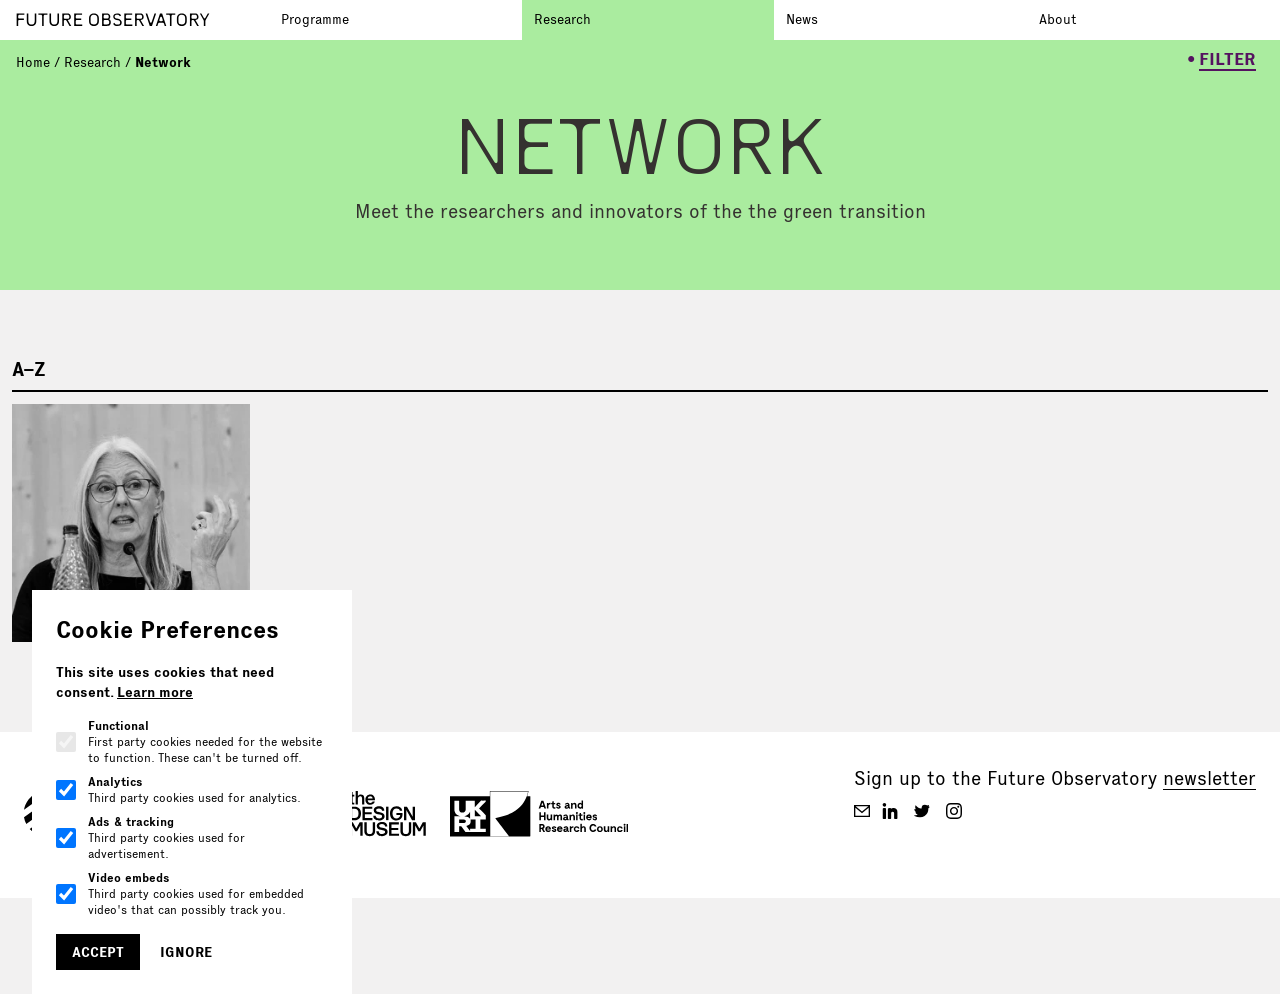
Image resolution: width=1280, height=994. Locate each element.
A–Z (29, 369)
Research (562, 19)
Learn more (155, 692)
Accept (98, 952)
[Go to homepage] (142, 20)
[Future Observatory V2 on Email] (862, 811)
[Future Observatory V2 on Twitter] (922, 811)
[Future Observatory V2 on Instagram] (954, 811)
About (1057, 19)
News (802, 19)
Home (33, 62)
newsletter (1209, 778)
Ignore (186, 952)
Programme (315, 19)
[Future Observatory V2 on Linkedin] (890, 811)
